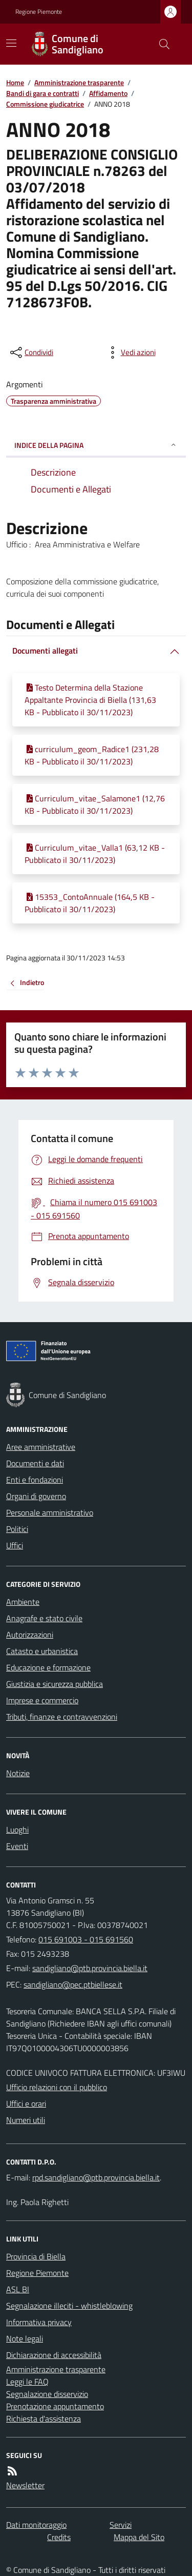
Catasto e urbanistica (42, 1651)
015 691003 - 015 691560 (85, 1939)
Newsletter (25, 2485)
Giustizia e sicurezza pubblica (54, 1684)
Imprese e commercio (42, 1700)
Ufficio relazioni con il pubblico (56, 2087)
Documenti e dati (35, 1463)
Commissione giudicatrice (45, 104)
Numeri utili (25, 2120)
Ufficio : (20, 544)
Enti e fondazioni (34, 1479)
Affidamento (108, 93)
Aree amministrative (40, 1447)
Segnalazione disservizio (47, 2394)
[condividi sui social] (30, 352)
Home (15, 82)
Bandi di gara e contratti (42, 93)
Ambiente (22, 1602)
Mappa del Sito (139, 2537)
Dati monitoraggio (36, 2525)
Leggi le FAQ (27, 2381)
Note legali (24, 2338)
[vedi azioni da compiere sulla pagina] (130, 352)
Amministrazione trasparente (79, 82)
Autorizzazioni (29, 1634)
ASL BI (17, 2289)
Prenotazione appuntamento (55, 2406)
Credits (59, 2537)
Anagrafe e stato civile (44, 1618)
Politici (17, 1529)
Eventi (17, 1846)
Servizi (121, 2525)
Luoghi (17, 1829)
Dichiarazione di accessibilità (53, 2355)
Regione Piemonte (38, 11)
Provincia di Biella (36, 2256)
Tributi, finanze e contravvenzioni (61, 1716)
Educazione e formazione (48, 1667)
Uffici (14, 1545)
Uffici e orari (26, 2103)
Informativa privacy (39, 2322)
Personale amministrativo (49, 1512)
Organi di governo (36, 1496)
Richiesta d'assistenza (43, 2418)
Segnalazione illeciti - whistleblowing (69, 2305)
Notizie (18, 1773)
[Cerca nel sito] (160, 44)
